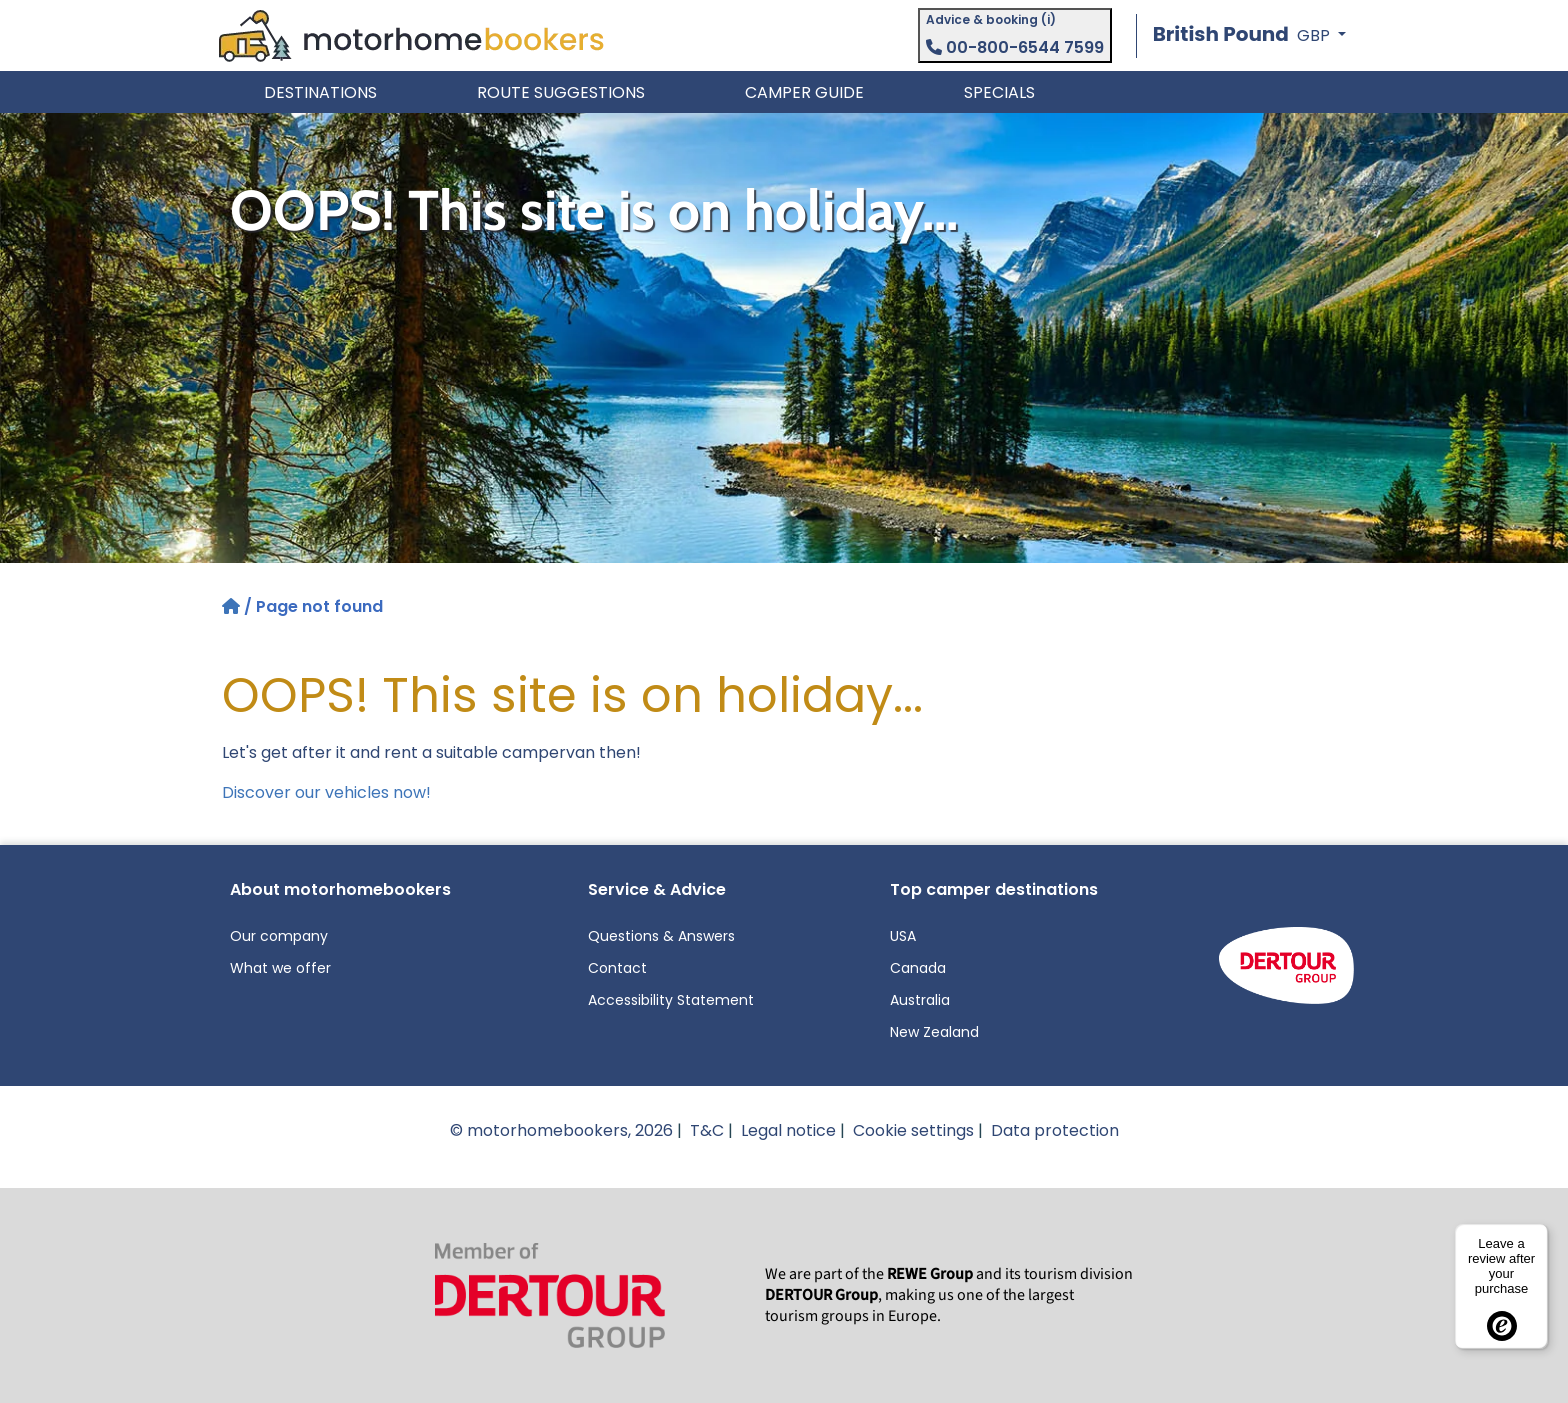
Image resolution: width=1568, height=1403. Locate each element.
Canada (918, 968)
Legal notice (788, 1130)
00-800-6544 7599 (1015, 47)
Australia (920, 1000)
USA (903, 936)
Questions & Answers (661, 936)
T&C (707, 1130)
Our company (279, 936)
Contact (617, 968)
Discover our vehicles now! (326, 792)
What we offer (280, 968)
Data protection (1055, 1130)
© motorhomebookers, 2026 (561, 1130)
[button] (1249, 35)
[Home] (233, 606)
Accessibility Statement (671, 1000)
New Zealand (934, 1032)
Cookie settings (913, 1130)
